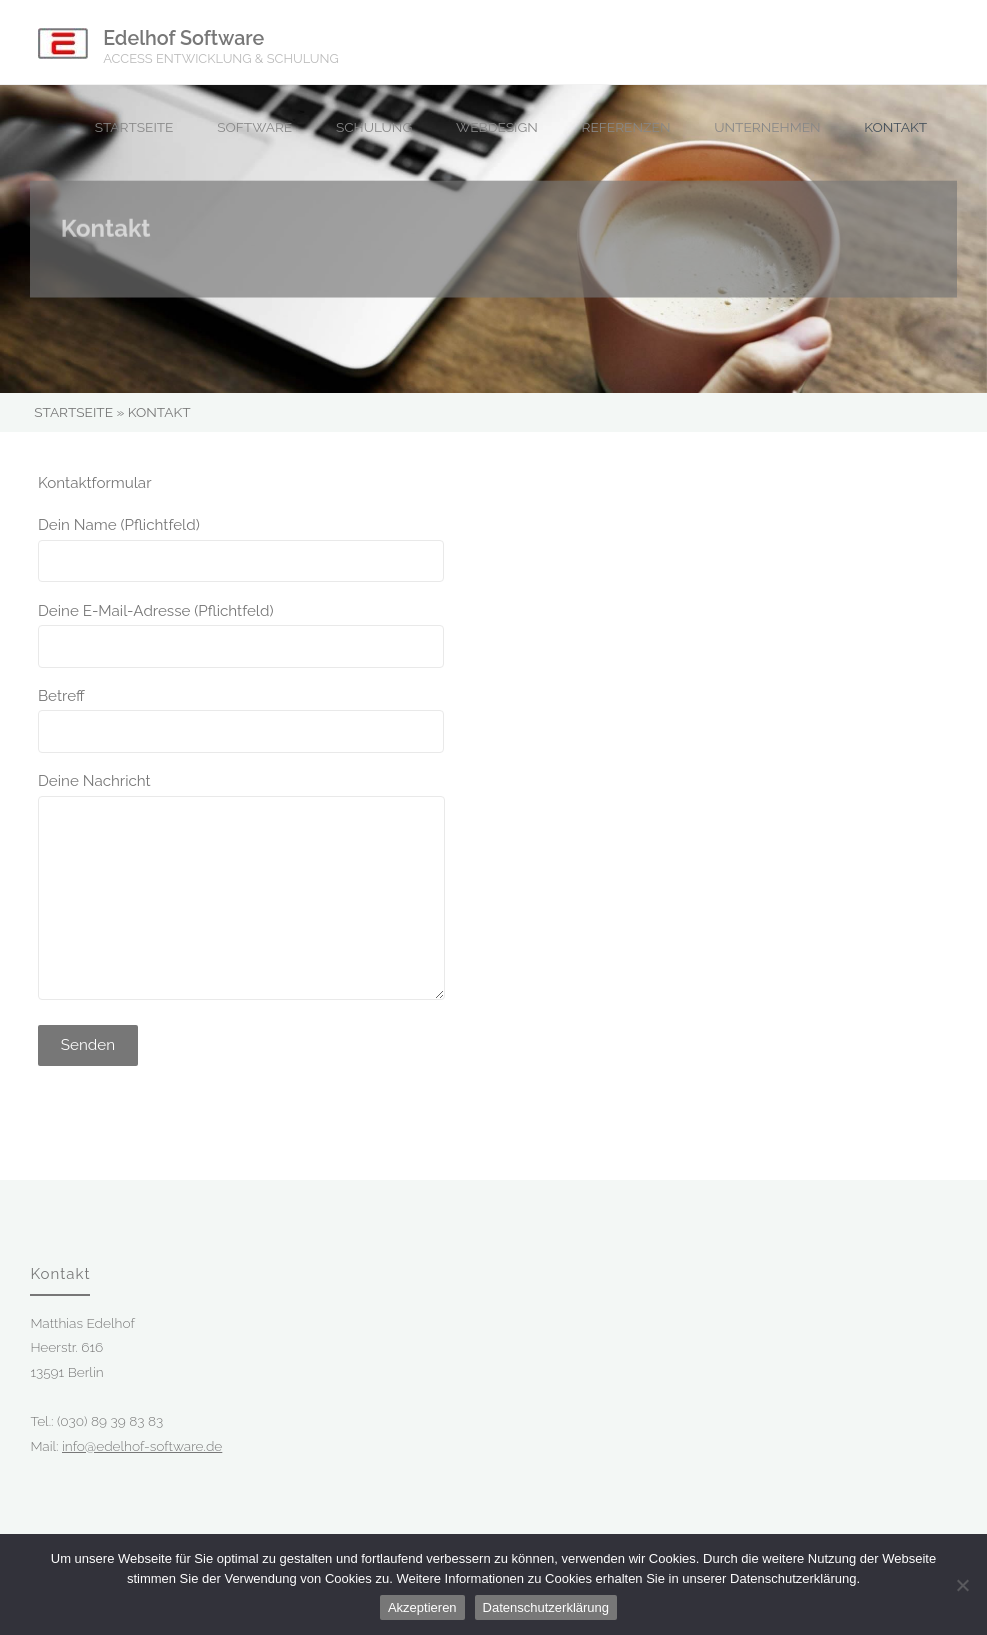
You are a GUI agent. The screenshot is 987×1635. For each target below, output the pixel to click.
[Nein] (962, 1585)
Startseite (73, 412)
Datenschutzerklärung (546, 1607)
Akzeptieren (422, 1607)
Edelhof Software (183, 38)
